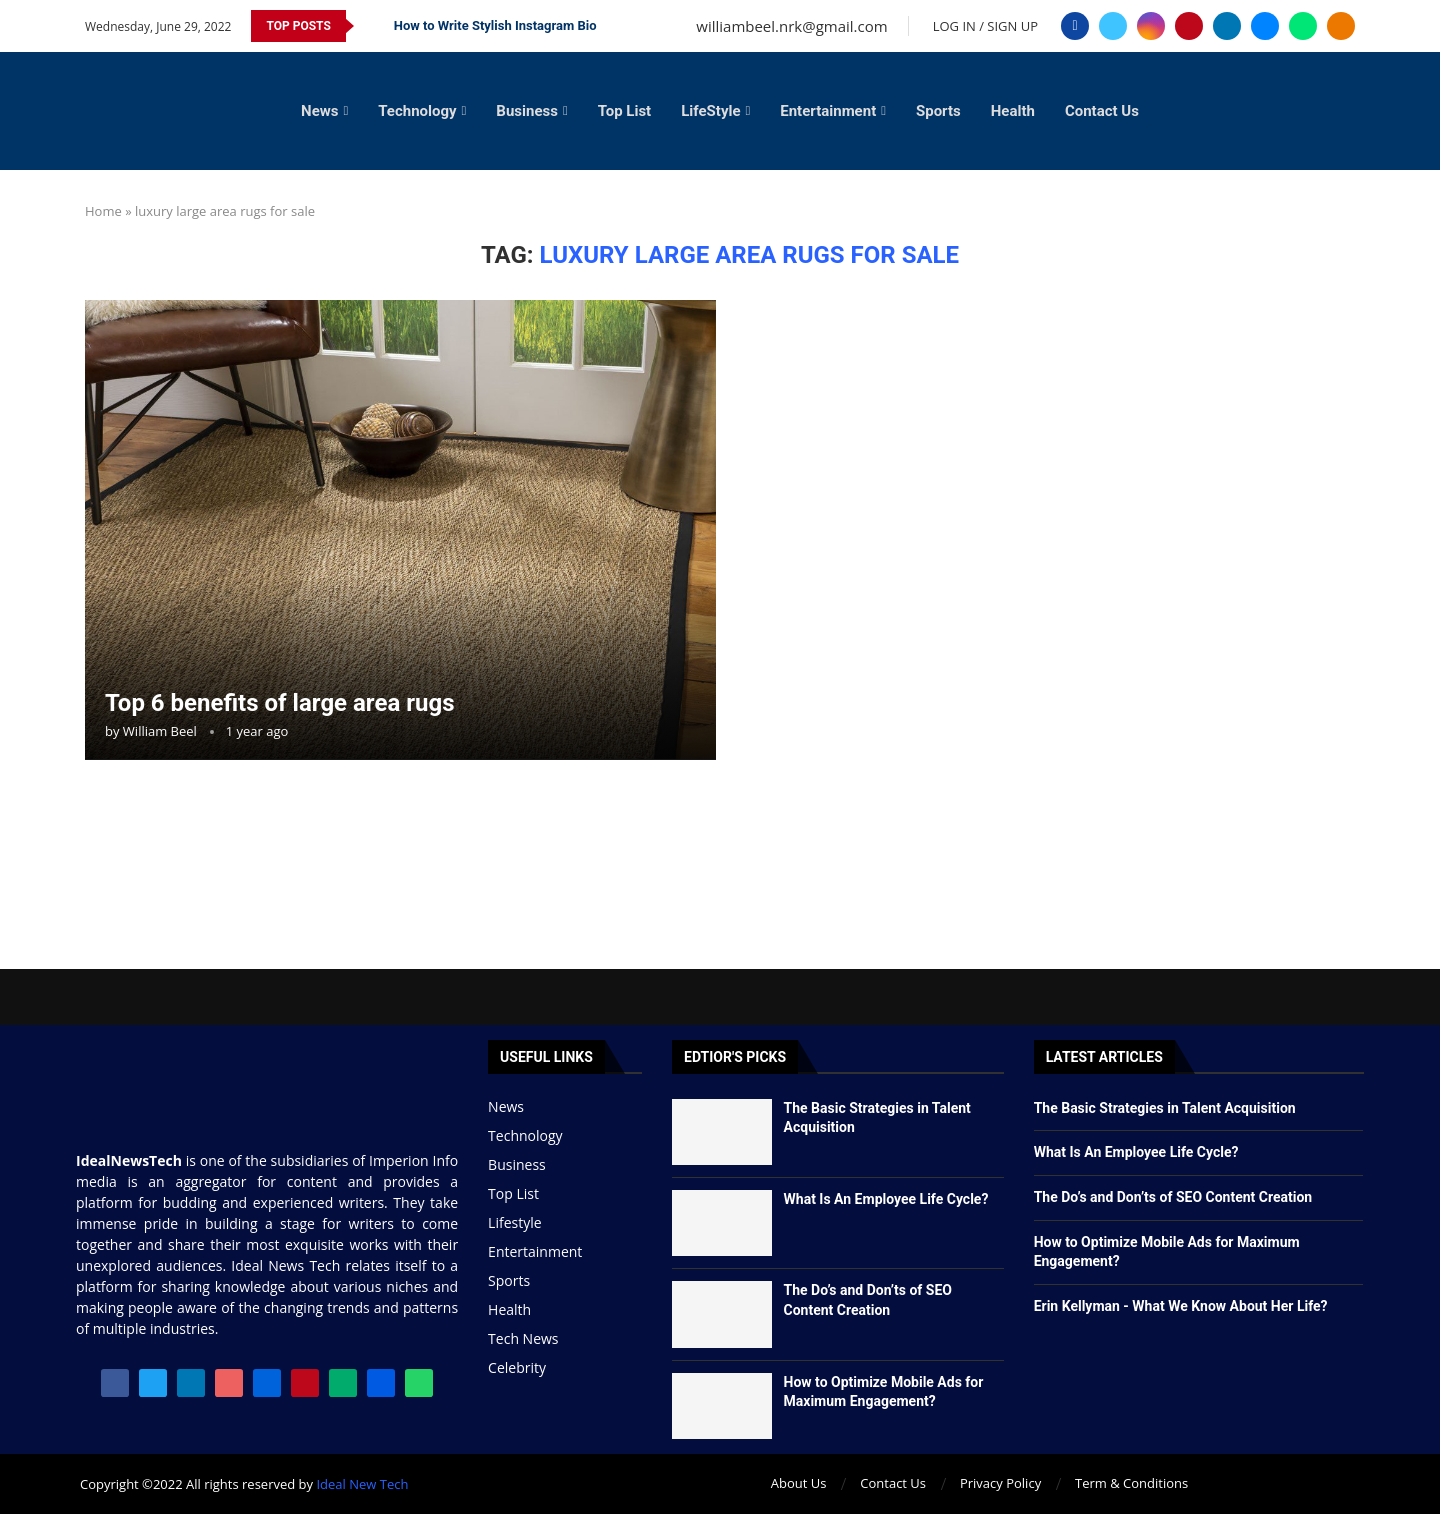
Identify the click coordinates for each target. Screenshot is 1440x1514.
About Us (799, 1483)
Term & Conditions (1131, 1483)
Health (1013, 111)
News (319, 111)
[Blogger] (1341, 26)
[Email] (1265, 26)
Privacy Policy (1000, 1483)
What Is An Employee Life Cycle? (886, 1199)
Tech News (523, 1339)
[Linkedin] (1227, 26)
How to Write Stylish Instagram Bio (495, 25)
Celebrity (517, 1368)
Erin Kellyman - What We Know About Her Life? (1181, 1306)
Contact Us (1102, 111)
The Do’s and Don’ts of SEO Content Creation (1173, 1197)
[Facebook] (1075, 26)
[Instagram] (1151, 26)
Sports (938, 111)
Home (103, 211)
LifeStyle (710, 111)
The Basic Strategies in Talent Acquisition (1165, 1108)
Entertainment (828, 111)
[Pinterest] (1189, 26)
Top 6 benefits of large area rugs (279, 703)
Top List (625, 111)
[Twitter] (1113, 26)
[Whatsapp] (1303, 26)
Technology (417, 111)
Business (527, 111)
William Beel (160, 731)
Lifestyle (514, 1223)
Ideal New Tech (362, 1484)
